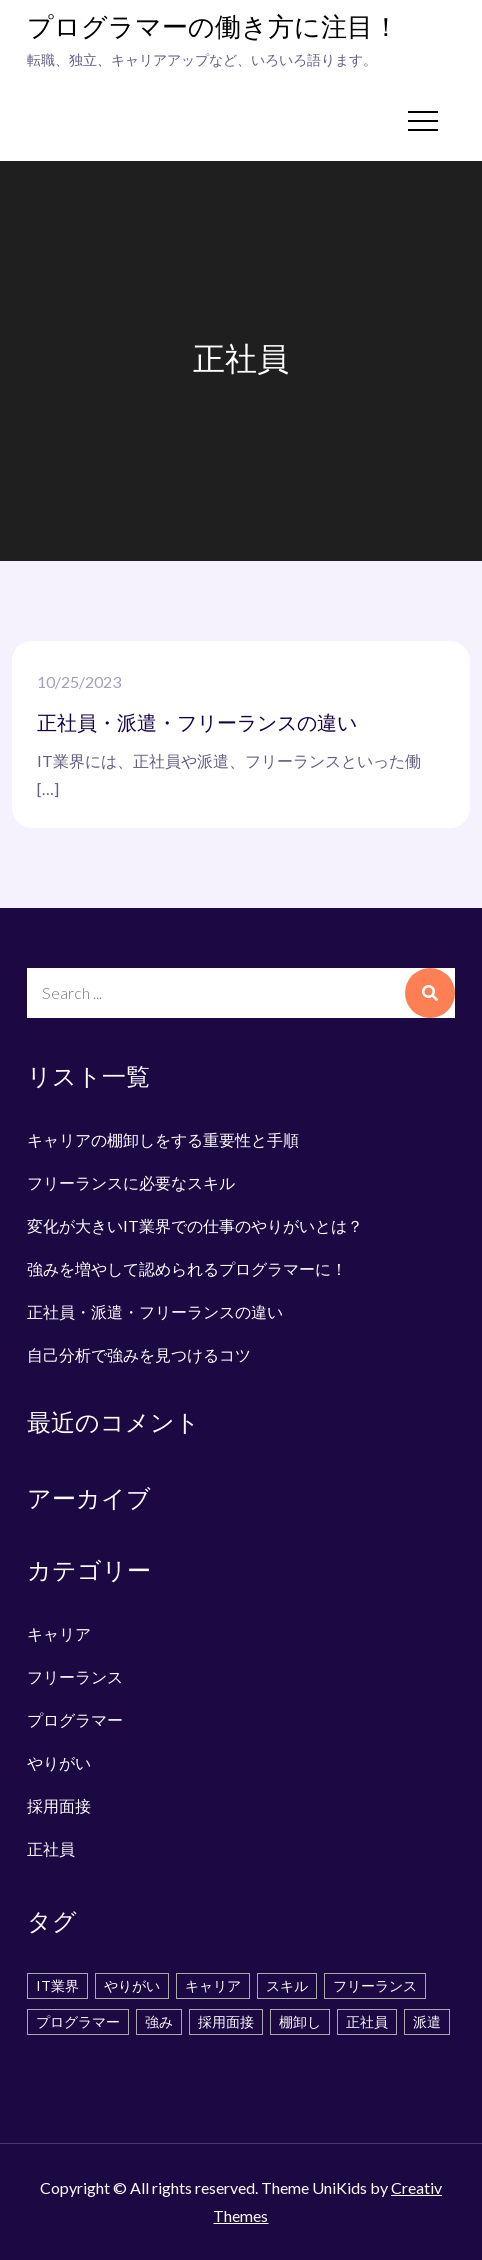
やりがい (59, 1762)
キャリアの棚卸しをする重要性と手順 (163, 1139)
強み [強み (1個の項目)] (159, 2021)
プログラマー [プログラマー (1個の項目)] (78, 2021)
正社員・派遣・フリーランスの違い (197, 723)
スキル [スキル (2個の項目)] (287, 1985)
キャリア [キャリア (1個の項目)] (213, 1985)
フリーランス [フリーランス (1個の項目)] (375, 1985)
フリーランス (75, 1676)
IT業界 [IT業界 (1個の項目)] (57, 1985)
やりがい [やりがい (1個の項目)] (132, 1985)
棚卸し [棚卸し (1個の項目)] (300, 2021)
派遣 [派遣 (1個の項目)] (427, 2021)
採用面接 (59, 1805)
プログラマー (75, 1719)
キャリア (59, 1633)
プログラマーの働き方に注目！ (213, 28)
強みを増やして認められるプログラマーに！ (187, 1268)
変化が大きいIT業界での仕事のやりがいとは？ (195, 1225)
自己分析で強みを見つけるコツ (139, 1354)
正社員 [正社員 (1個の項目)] (367, 2021)
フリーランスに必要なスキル (131, 1182)
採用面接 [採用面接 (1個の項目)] (226, 2021)
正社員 (51, 1848)
